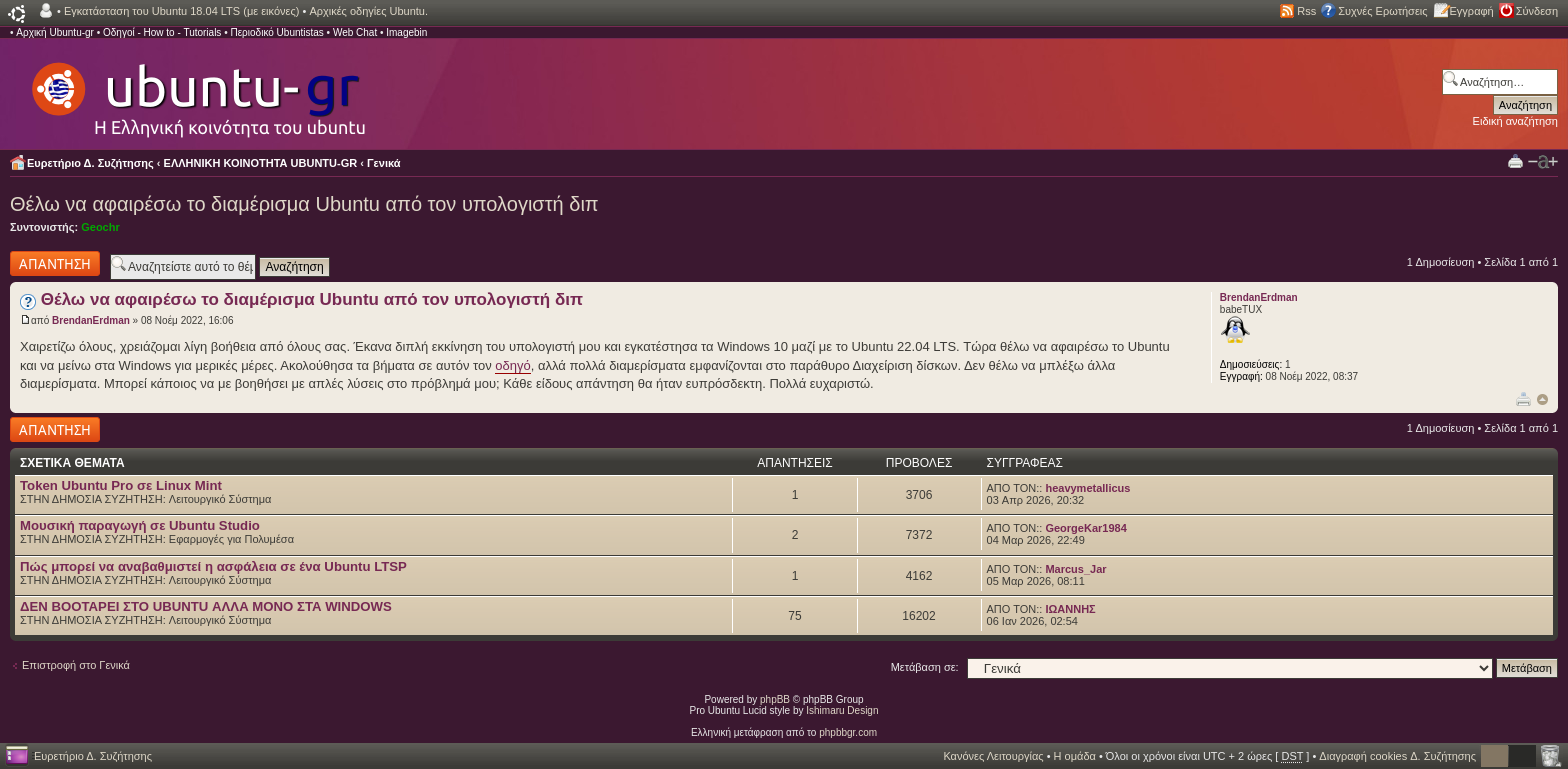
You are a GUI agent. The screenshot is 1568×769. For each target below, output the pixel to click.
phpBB (775, 699)
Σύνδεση (1537, 11)
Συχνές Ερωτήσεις (1382, 11)
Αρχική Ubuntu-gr (55, 32)
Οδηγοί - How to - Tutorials (162, 32)
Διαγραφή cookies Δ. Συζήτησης (1397, 756)
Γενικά (384, 163)
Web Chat (355, 32)
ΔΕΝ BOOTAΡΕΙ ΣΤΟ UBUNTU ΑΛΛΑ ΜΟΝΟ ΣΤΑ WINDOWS (206, 606)
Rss (1306, 11)
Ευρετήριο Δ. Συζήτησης (90, 163)
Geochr (100, 227)
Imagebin (406, 32)
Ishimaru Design (842, 710)
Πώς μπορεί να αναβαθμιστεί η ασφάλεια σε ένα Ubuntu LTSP (213, 566)
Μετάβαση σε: (925, 667)
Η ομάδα (1075, 756)
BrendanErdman (91, 320)
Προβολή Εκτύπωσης (1515, 160)
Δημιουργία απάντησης (55, 263)
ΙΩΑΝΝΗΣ (1070, 609)
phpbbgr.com (848, 732)
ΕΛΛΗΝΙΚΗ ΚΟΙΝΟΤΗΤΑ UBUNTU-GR (261, 163)
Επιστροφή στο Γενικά (76, 665)
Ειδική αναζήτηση (1515, 121)
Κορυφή (1542, 399)
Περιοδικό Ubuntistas (276, 32)
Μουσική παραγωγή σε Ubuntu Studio (140, 525)
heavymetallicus (1087, 488)
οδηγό (512, 365)
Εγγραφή (1472, 11)
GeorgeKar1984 (1085, 528)
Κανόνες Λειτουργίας (993, 756)
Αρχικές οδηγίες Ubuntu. (368, 11)
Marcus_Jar (1075, 569)
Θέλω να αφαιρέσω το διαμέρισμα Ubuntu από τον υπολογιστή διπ (304, 204)
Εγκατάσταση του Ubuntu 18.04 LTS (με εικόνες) (181, 11)
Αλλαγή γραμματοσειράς (1543, 162)
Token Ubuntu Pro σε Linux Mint (121, 485)
